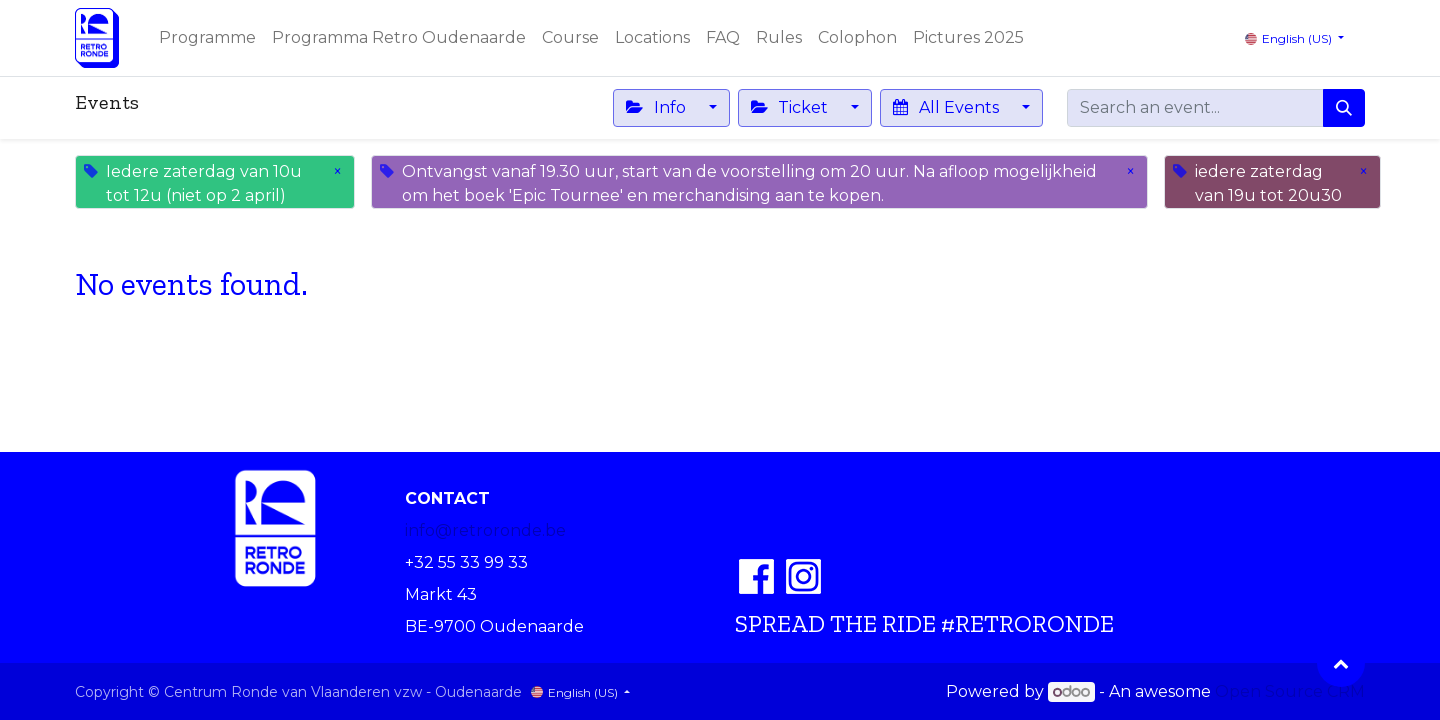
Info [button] (657, 107)
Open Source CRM (1290, 691)
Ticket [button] (791, 107)
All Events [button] (947, 107)
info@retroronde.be (485, 530)
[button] (1341, 663)
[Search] (1344, 108)
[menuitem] (207, 38)
